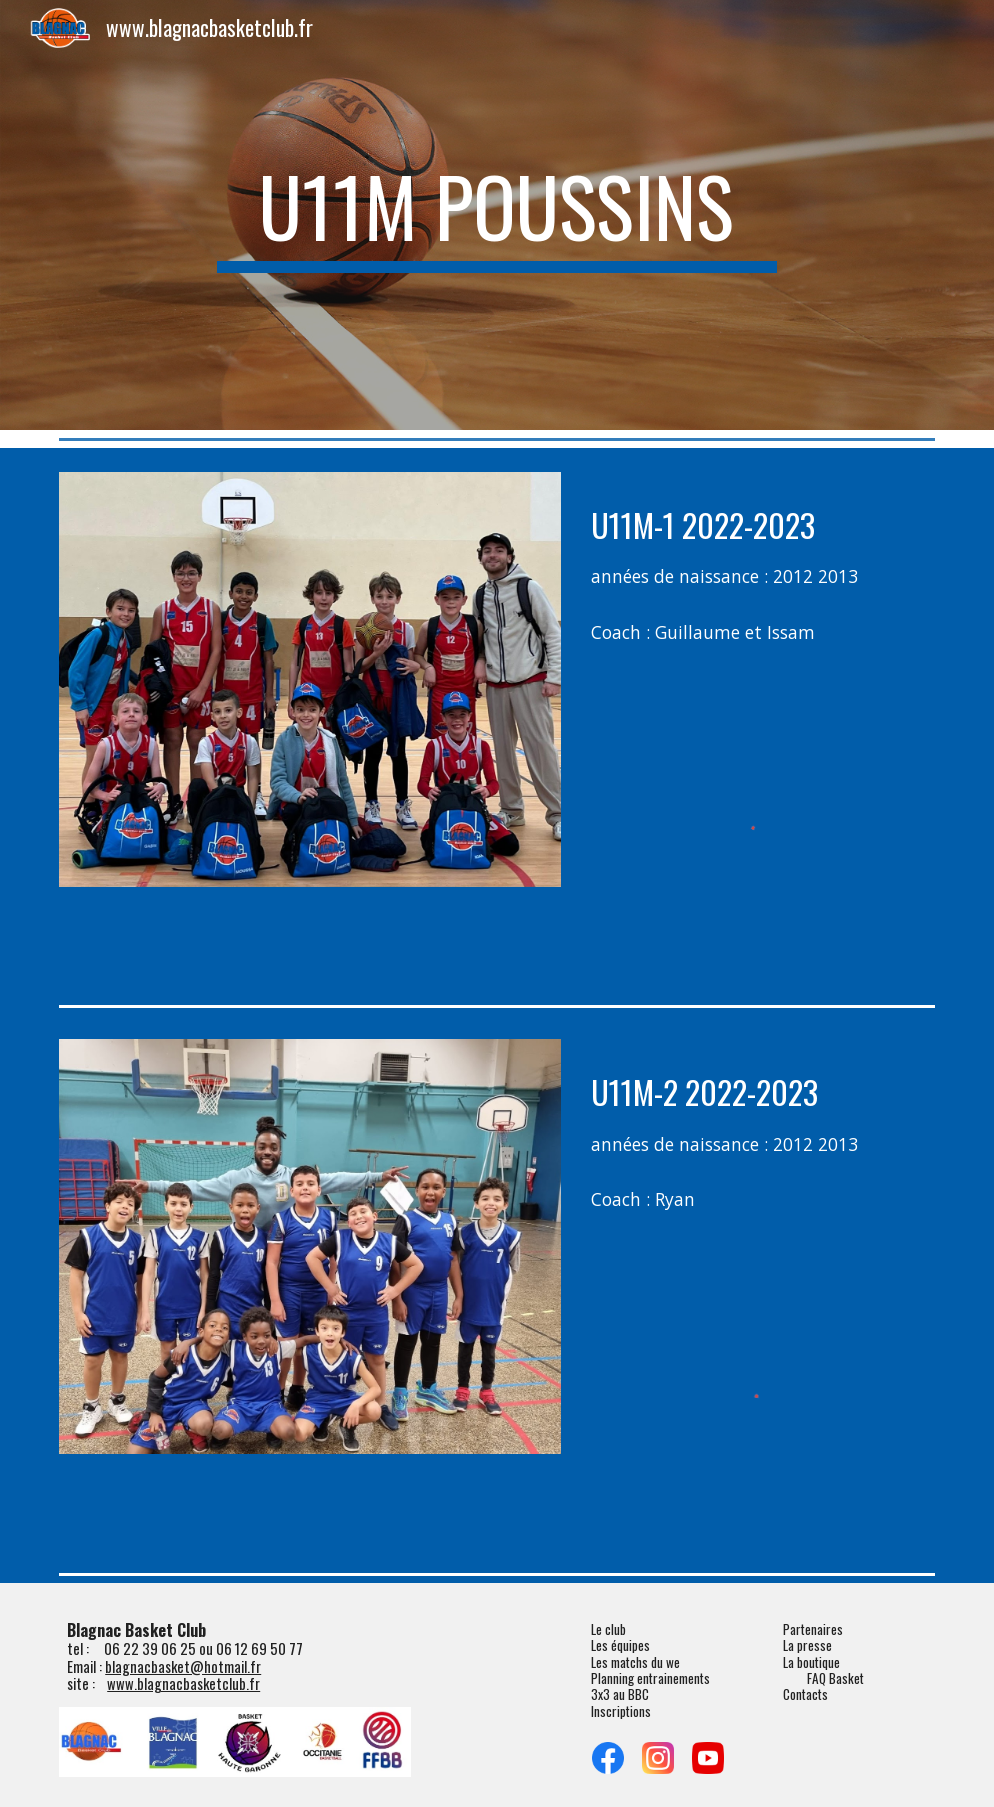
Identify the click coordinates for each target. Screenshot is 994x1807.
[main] (497, 215)
